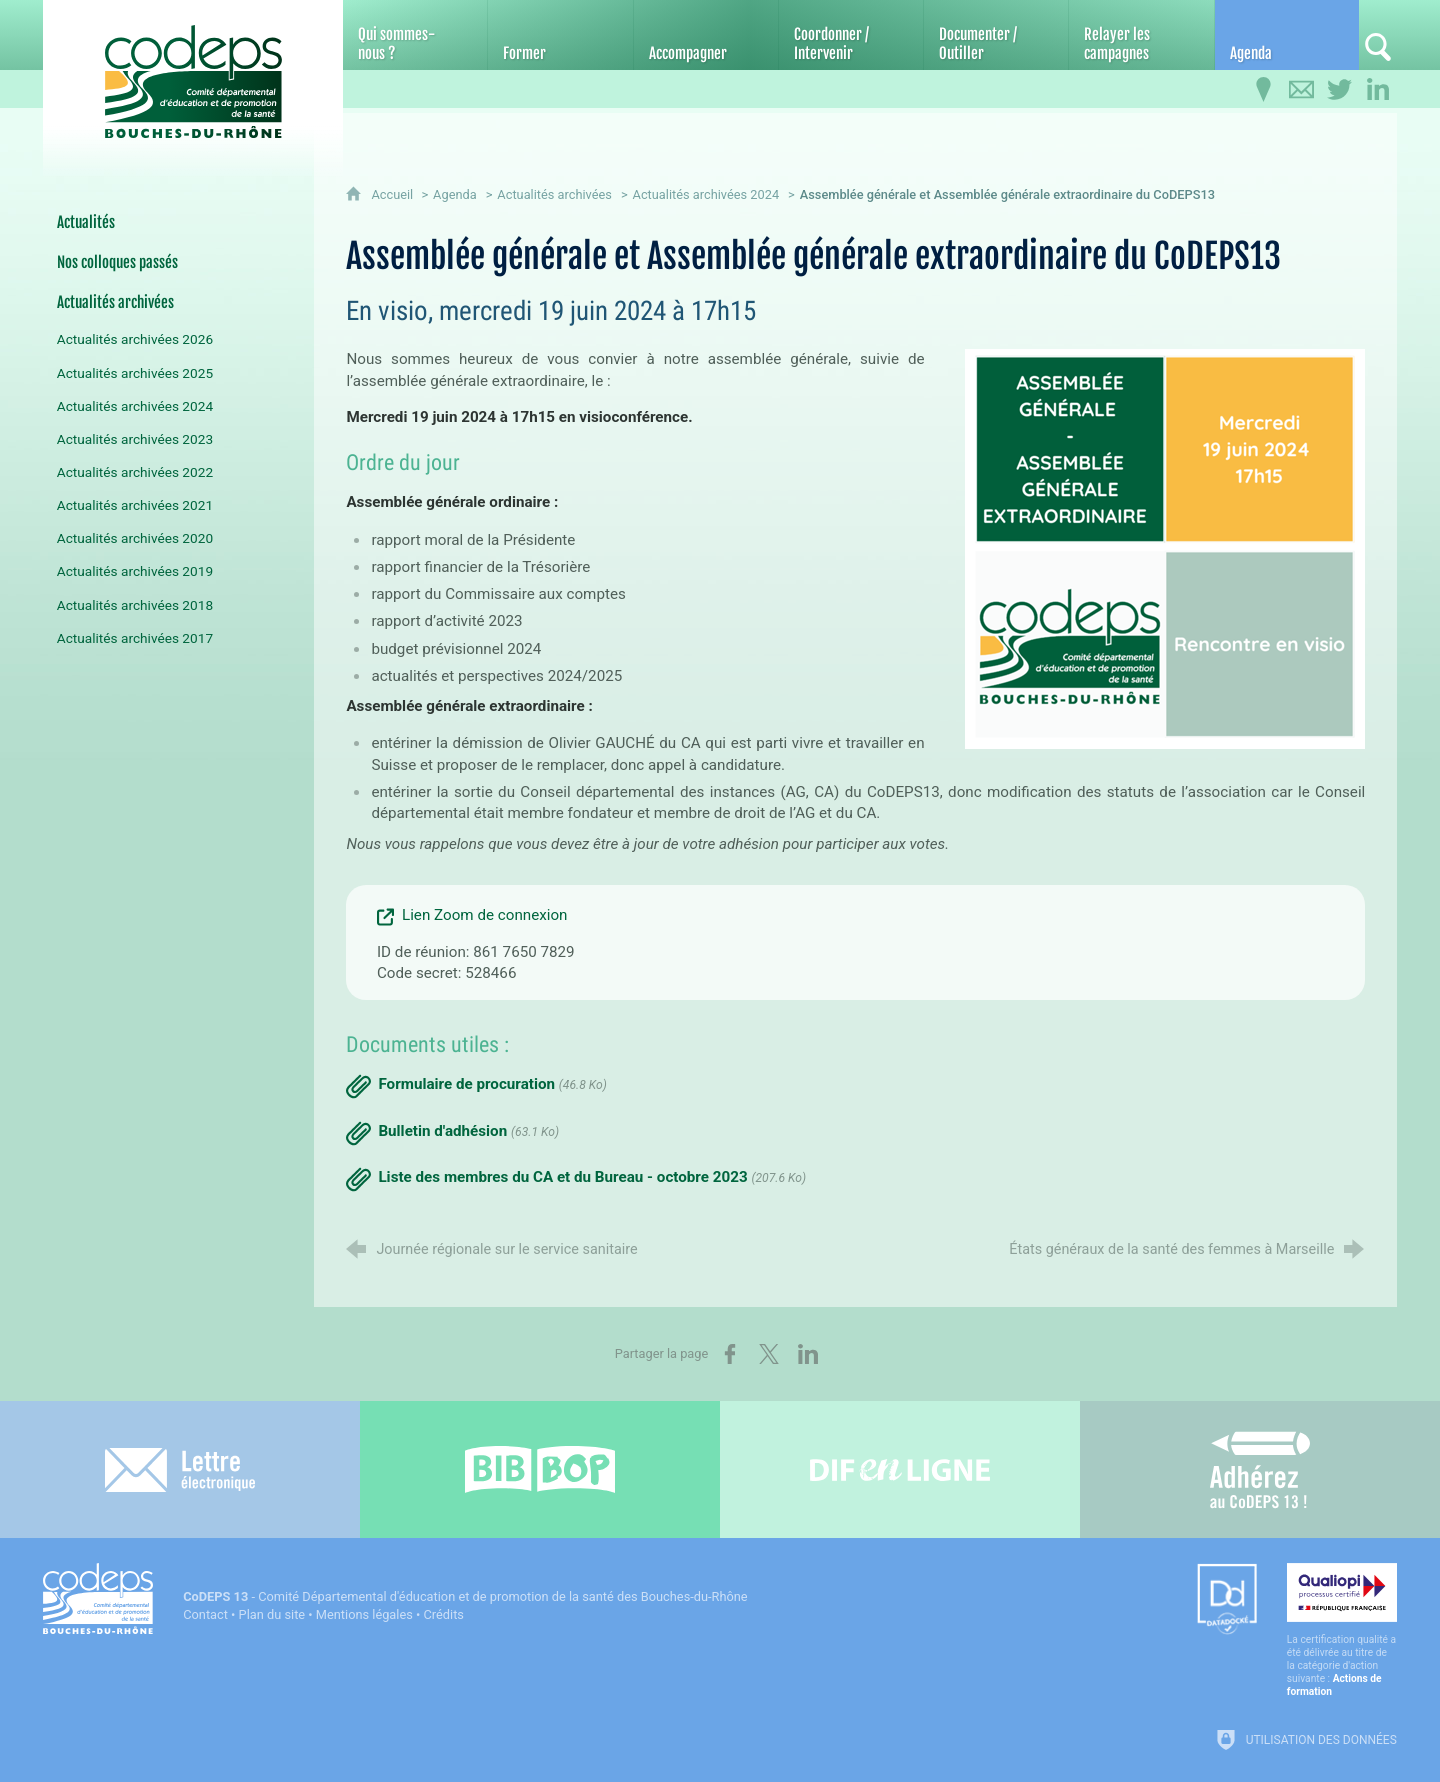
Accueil (393, 194)
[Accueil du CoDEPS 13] (193, 71)
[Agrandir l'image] (1165, 548)
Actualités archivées (554, 194)
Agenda (455, 194)
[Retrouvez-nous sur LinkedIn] (1378, 90)
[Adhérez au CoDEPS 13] (1260, 1469)
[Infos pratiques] (1264, 90)
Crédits (444, 1614)
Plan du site (272, 1614)
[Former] (560, 35)
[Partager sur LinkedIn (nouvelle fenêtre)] (808, 1354)
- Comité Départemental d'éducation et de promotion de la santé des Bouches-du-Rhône (465, 1596)
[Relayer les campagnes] (1141, 35)
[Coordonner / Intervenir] (851, 35)
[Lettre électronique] (180, 1469)
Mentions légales (364, 1614)
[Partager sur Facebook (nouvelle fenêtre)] (730, 1354)
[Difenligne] (900, 1469)
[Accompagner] (706, 35)
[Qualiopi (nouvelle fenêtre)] (1342, 1630)
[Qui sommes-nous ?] (415, 35)
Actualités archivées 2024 (706, 194)
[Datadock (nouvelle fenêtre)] (1227, 1600)
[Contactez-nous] (1302, 90)
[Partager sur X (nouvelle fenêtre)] (769, 1354)
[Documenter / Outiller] (996, 35)
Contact (205, 1614)
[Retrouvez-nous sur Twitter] (1340, 90)
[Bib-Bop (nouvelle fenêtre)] (540, 1469)
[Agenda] (1287, 35)
